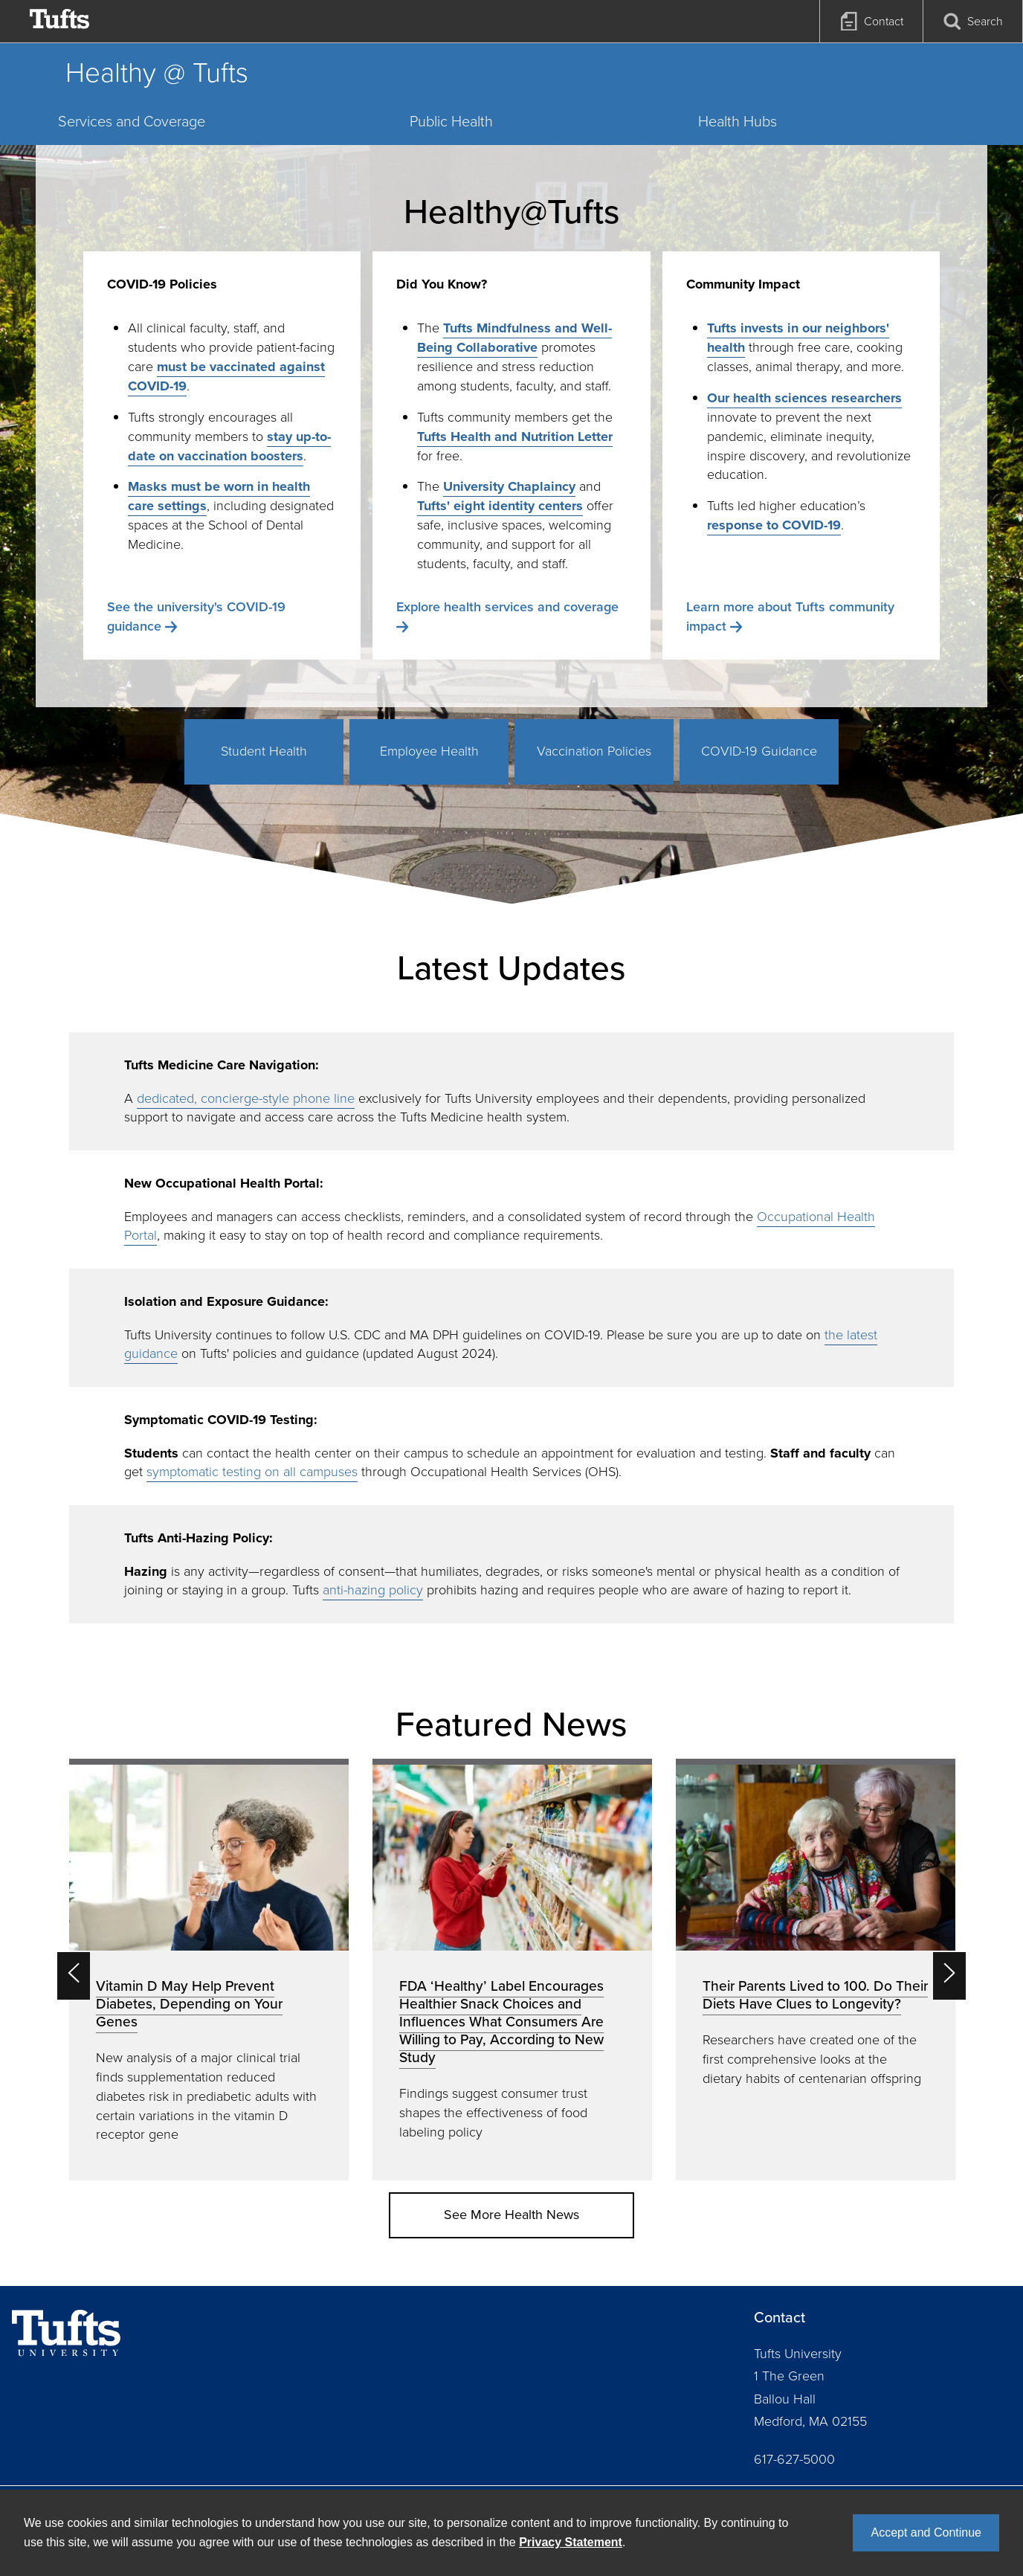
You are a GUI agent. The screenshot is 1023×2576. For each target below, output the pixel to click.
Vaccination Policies (594, 751)
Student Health (264, 751)
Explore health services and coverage (507, 606)
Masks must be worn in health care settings (219, 496)
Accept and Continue (926, 2532)
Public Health (451, 121)
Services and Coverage (131, 121)
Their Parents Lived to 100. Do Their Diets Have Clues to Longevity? (815, 1995)
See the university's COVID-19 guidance (196, 616)
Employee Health (429, 751)
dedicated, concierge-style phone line (246, 1098)
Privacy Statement (570, 2542)
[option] (209, 1969)
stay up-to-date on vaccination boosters (229, 446)
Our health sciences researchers (804, 398)
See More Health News (511, 2214)
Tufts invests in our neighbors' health (798, 337)
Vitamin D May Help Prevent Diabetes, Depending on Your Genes (189, 2003)
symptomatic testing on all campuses (252, 1471)
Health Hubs (737, 121)
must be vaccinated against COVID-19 (226, 376)
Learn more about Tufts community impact (790, 616)
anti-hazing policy (373, 1590)
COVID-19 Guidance (759, 751)
